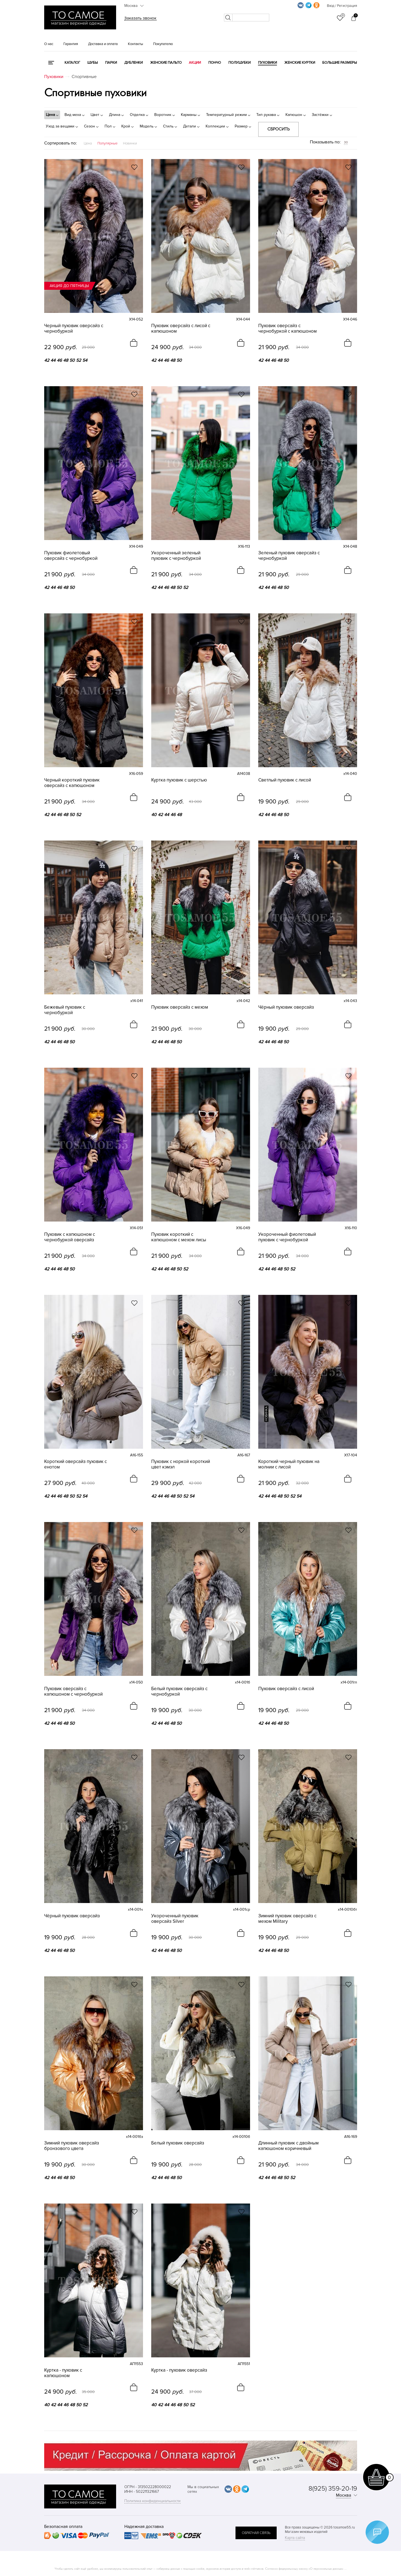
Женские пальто (166, 62)
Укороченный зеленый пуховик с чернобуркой (176, 555)
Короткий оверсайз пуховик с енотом (75, 1464)
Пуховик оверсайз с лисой (286, 1689)
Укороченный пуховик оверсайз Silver (174, 1918)
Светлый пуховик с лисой (284, 780)
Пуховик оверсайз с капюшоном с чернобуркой (73, 1691)
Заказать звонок (140, 18)
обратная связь (256, 2533)
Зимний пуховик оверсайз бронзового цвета (71, 2145)
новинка (266, 1413)
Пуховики (267, 62)
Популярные (107, 143)
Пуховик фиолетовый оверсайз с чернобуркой (70, 555)
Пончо (214, 62)
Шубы (92, 62)
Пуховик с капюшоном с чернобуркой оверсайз (69, 1237)
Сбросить (278, 129)
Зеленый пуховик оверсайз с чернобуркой (289, 555)
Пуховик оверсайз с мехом (179, 1007)
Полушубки (239, 62)
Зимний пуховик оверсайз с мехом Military (287, 1918)
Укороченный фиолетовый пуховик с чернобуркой (287, 1237)
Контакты (135, 44)
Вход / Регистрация (342, 6)
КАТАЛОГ (72, 62)
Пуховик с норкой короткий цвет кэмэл (180, 1464)
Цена (88, 143)
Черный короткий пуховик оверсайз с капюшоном (72, 782)
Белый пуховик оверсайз (177, 2143)
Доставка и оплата (103, 44)
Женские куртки (299, 62)
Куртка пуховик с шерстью (179, 780)
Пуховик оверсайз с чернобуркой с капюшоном (287, 328)
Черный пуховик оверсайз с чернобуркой (73, 328)
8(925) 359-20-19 (333, 2488)
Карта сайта (295, 2537)
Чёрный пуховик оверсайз (286, 1007)
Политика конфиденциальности (152, 2501)
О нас (48, 44)
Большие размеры (339, 62)
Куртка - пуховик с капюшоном (63, 2373)
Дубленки (133, 62)
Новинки (130, 143)
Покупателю (163, 44)
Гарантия (70, 44)
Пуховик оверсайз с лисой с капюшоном (180, 328)
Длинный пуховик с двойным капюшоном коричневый (288, 2145)
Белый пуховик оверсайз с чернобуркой (179, 1691)
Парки (111, 62)
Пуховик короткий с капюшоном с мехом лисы (178, 1237)
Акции (195, 62)
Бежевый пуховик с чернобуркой (64, 1010)
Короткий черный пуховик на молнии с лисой (288, 1464)
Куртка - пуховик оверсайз (179, 2370)
